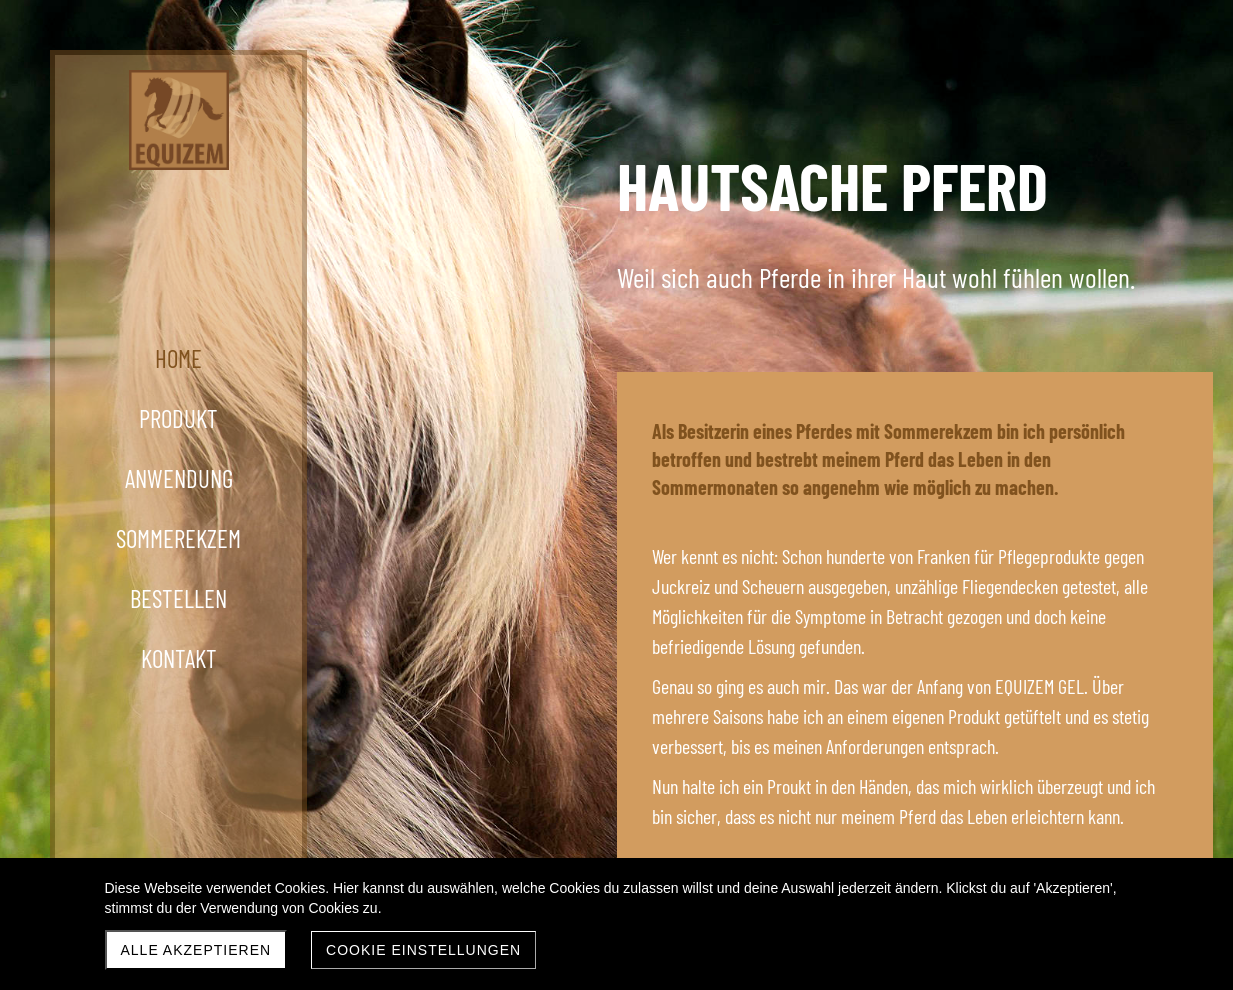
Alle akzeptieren (196, 950)
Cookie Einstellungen (423, 950)
